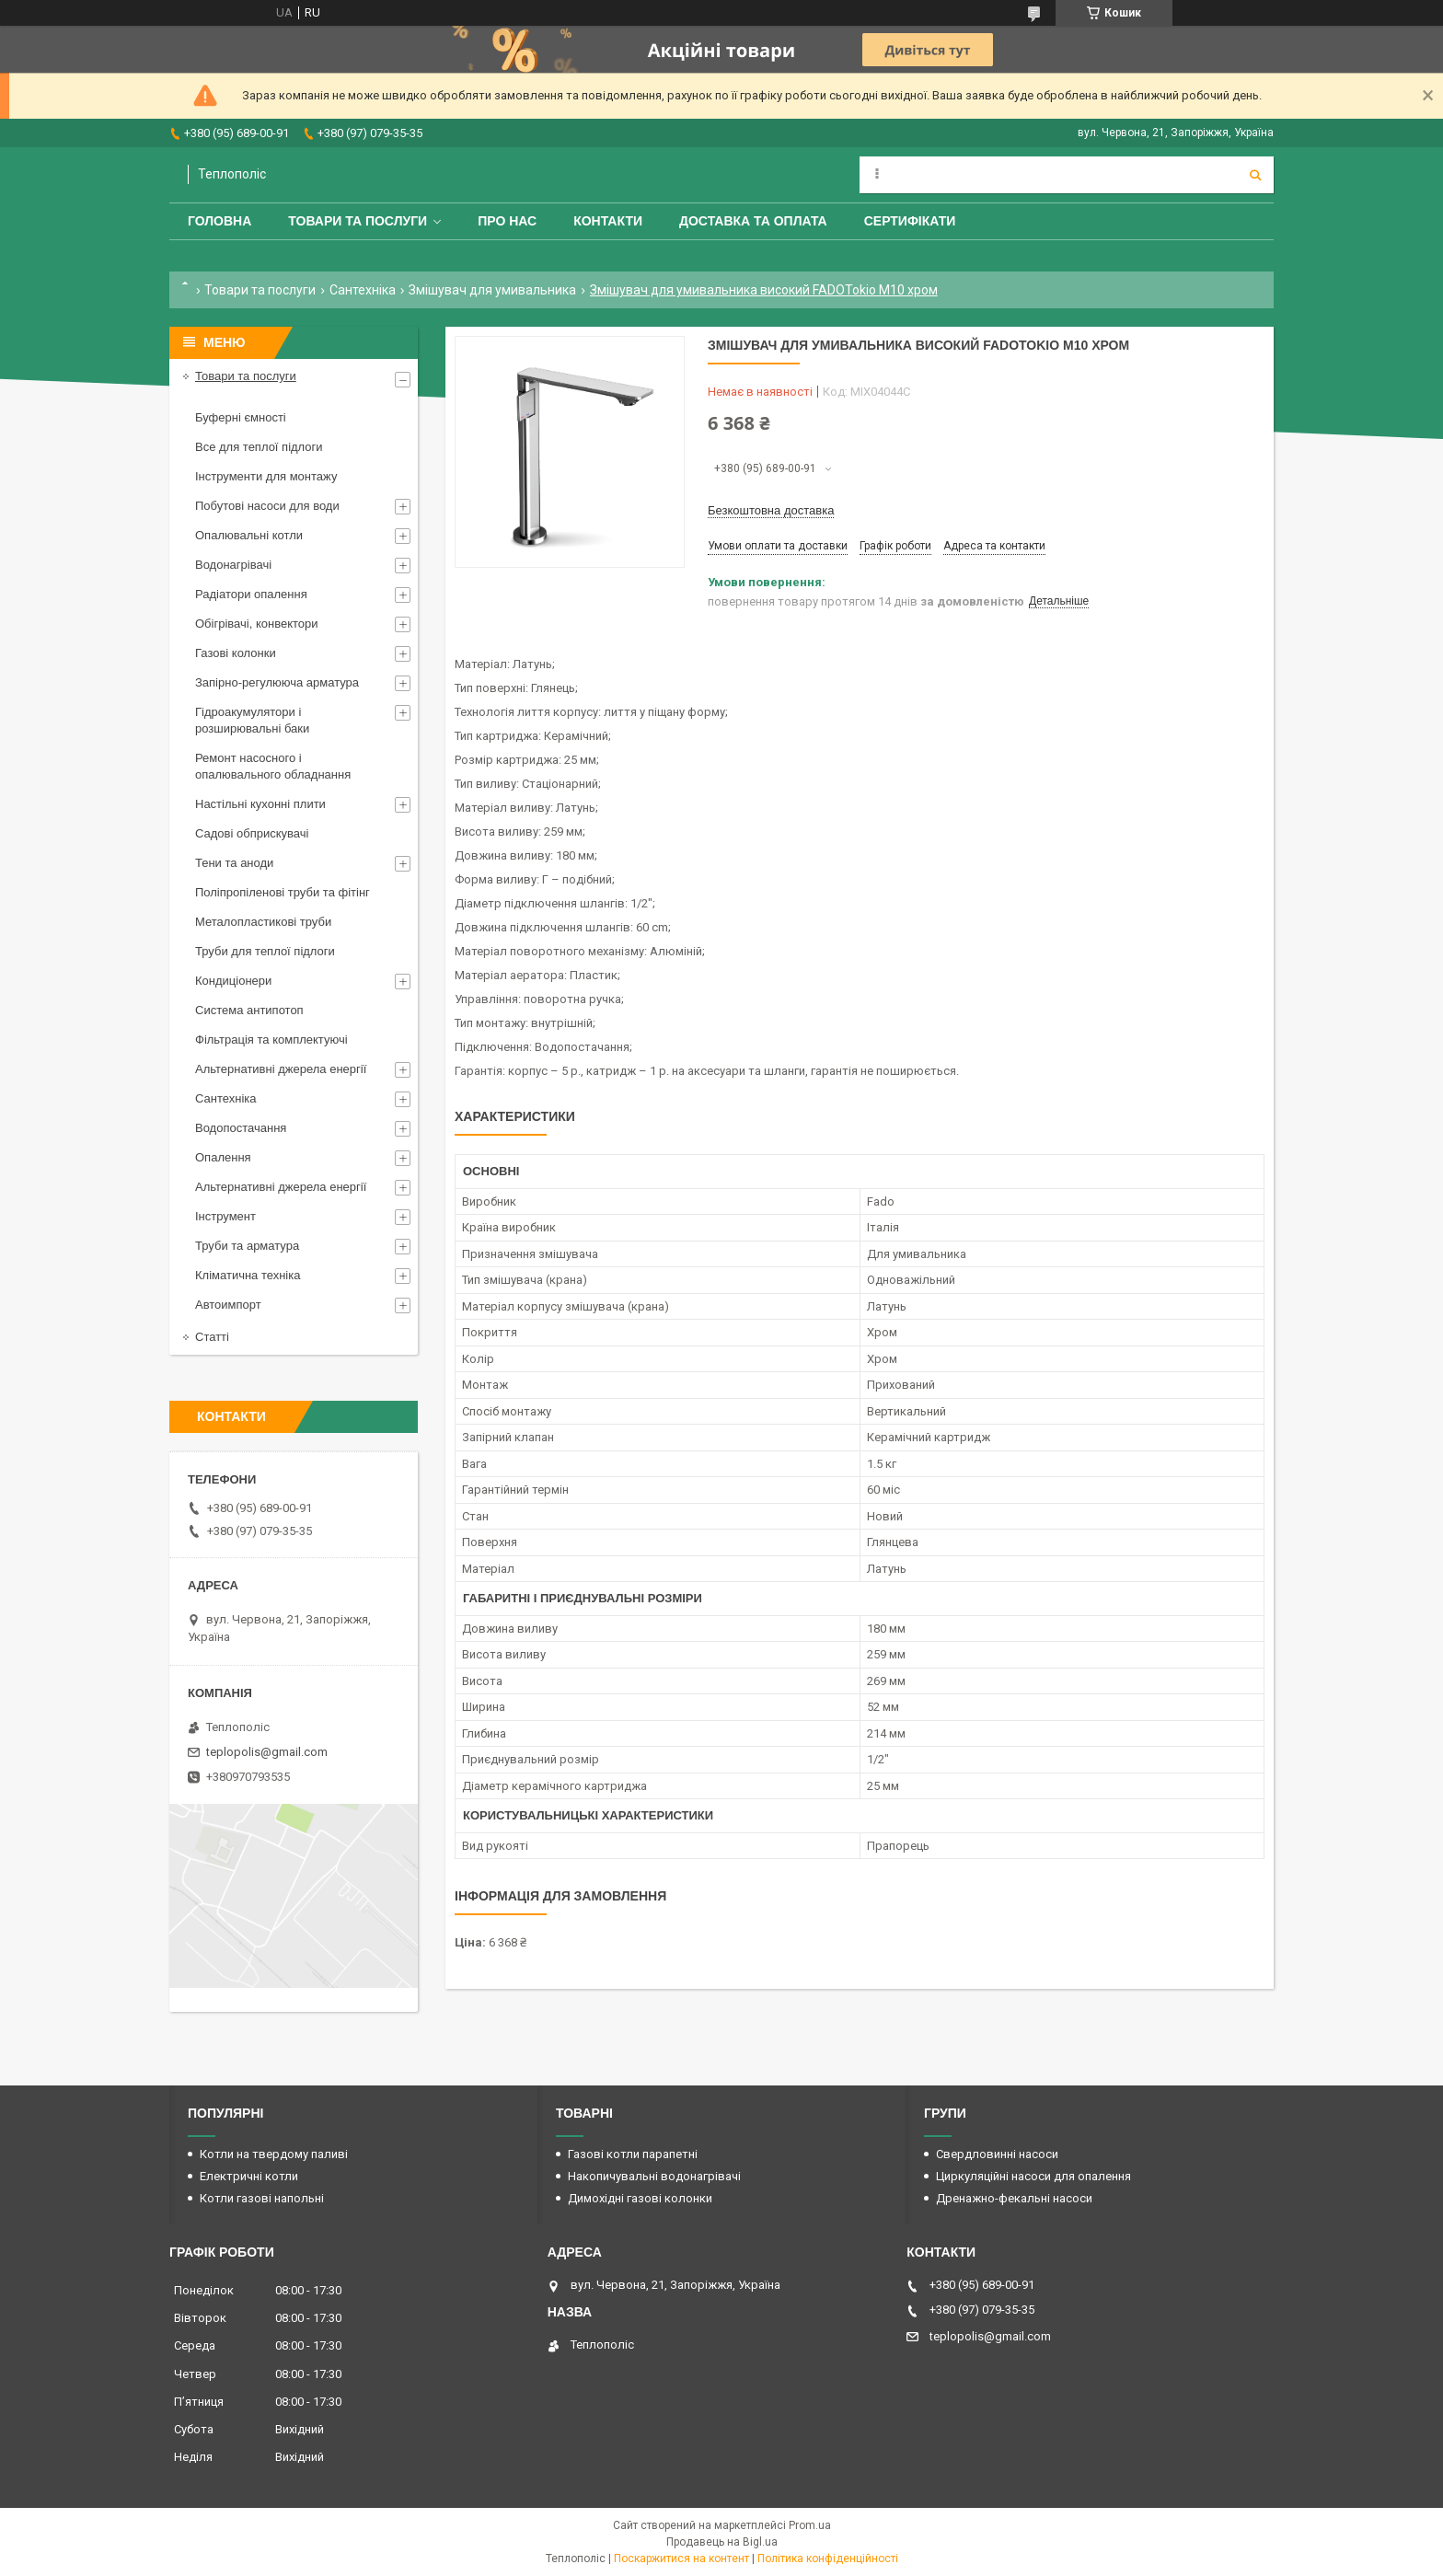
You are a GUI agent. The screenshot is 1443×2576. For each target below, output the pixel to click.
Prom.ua (810, 2525)
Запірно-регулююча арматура (277, 682)
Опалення (223, 1157)
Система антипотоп (249, 1010)
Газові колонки (235, 653)
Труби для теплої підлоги (265, 951)
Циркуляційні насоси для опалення (1033, 2176)
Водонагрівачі (233, 565)
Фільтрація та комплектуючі (271, 1039)
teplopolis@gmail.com (267, 1752)
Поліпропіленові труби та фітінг (282, 892)
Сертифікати (910, 221)
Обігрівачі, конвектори (256, 623)
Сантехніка (362, 290)
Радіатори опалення (251, 594)
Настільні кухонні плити (260, 804)
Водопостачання (240, 1128)
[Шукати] (1255, 174)
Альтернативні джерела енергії (280, 1069)
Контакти (607, 221)
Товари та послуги (357, 221)
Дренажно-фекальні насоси (1014, 2198)
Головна (219, 221)
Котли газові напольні (262, 2198)
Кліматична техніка (247, 1275)
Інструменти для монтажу (266, 476)
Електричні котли (249, 2176)
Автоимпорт (228, 1304)
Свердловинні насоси (997, 2154)
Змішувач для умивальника (492, 290)
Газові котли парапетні (633, 2154)
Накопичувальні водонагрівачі (654, 2176)
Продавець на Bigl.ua (722, 2542)
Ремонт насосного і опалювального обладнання (273, 766)
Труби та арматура (247, 1246)
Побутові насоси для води (267, 506)
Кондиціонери (233, 981)
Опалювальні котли (249, 535)
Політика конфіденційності (827, 2558)
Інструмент (225, 1216)
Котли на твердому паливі (274, 2154)
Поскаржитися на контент (681, 2558)
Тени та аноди (234, 863)
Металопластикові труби (263, 922)
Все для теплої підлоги (259, 447)
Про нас (507, 221)
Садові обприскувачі (251, 833)
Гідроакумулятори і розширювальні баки (252, 720)
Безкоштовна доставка (771, 510)
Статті (212, 1337)
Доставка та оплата (753, 221)
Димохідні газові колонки (640, 2198)
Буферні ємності (240, 417)
